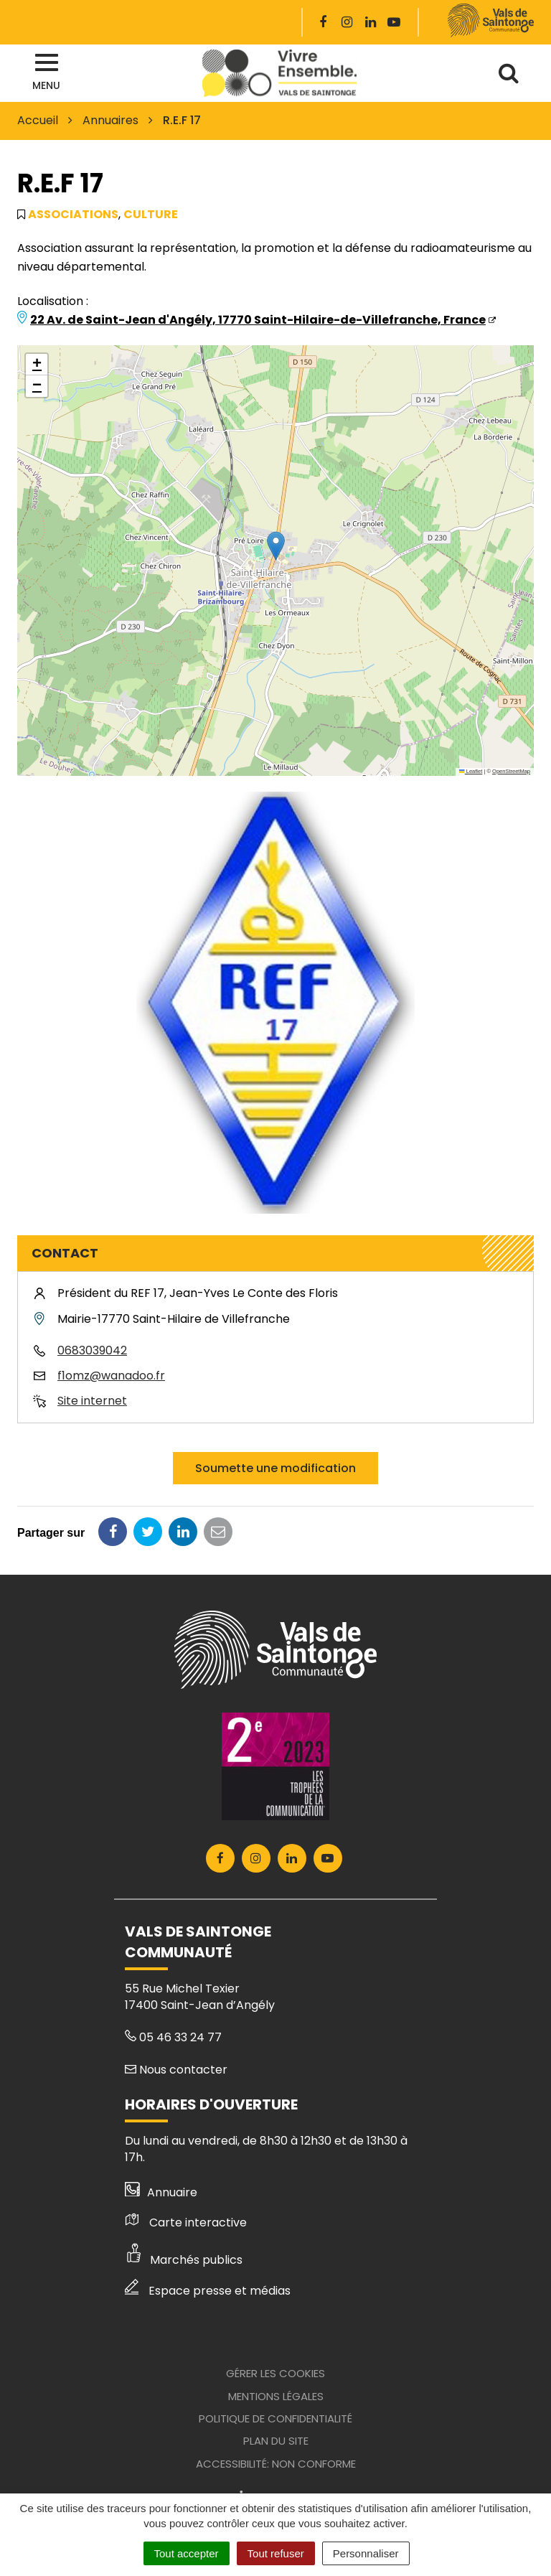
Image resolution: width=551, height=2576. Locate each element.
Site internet (92, 1400)
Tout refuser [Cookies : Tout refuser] (276, 2553)
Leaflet (470, 771)
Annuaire (161, 2192)
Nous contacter (176, 2069)
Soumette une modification (275, 1468)
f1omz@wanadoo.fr (111, 1375)
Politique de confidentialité (275, 2418)
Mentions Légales (276, 2396)
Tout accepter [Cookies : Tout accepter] (186, 2553)
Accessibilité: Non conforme (276, 2463)
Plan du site (276, 2440)
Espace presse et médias (208, 2290)
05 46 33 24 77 (173, 2037)
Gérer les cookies (275, 2373)
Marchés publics (183, 2260)
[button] (276, 546)
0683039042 (92, 1350)
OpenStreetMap (511, 771)
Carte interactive (186, 2222)
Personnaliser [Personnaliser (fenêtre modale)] (366, 2553)
